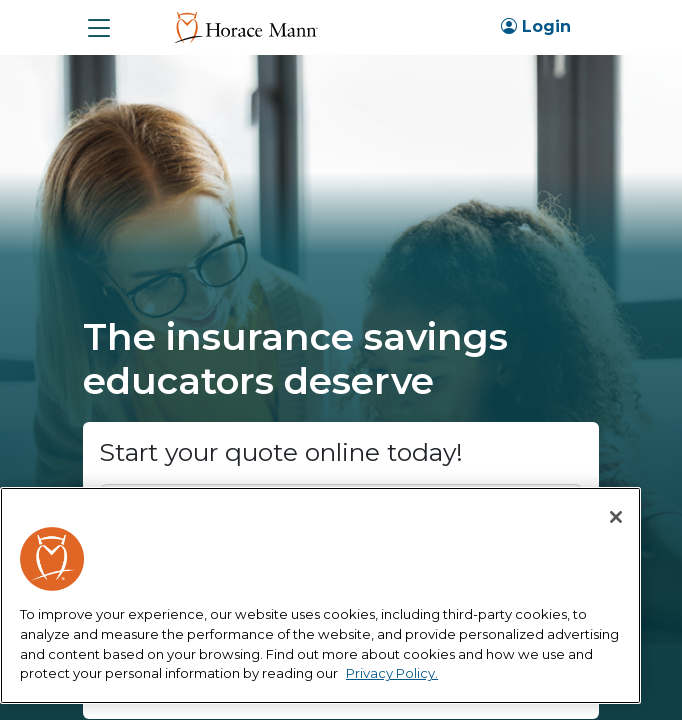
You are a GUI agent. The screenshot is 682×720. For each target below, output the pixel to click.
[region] (320, 595)
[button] (99, 28)
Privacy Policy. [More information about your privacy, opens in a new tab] (392, 673)
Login (536, 26)
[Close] (616, 517)
